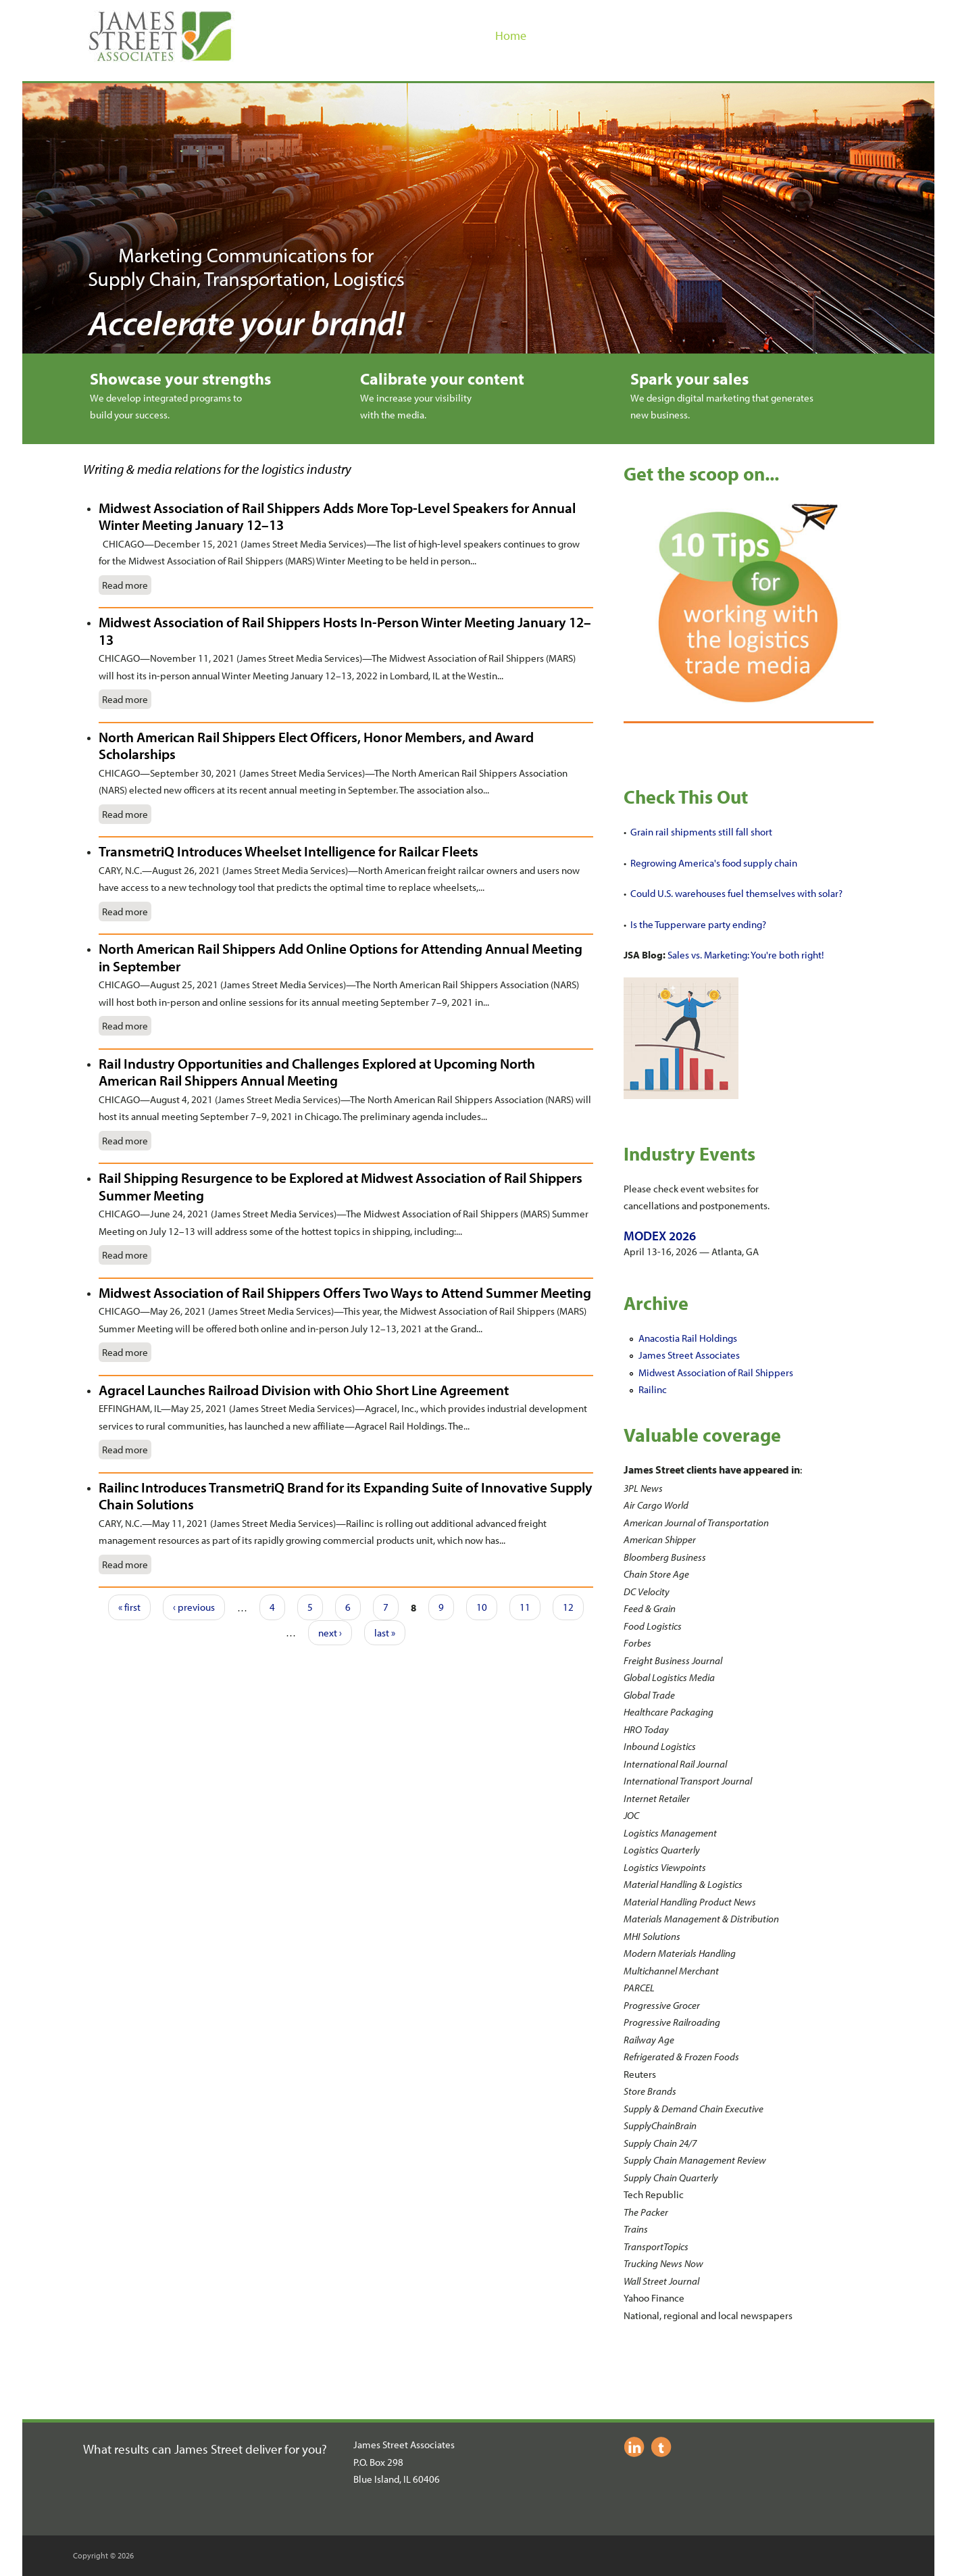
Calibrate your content (442, 378)
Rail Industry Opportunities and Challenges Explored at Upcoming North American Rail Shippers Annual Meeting (317, 1072)
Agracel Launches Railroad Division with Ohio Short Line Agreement (304, 1389)
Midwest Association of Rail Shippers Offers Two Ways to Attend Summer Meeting (345, 1292)
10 (481, 1607)
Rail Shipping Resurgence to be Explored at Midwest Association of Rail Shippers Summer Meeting (340, 1186)
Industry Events (689, 1153)
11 (525, 1607)
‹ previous (194, 1607)
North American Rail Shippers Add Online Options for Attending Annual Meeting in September (340, 957)
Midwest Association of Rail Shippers (715, 1372)
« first (129, 1607)
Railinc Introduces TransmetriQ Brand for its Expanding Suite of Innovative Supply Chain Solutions (346, 1496)
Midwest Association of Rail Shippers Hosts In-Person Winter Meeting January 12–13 (345, 630)
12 (568, 1607)
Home (510, 35)
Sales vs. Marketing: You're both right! (746, 954)
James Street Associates (689, 1354)
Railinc (652, 1389)
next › (330, 1632)
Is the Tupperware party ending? (698, 924)
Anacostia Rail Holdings (687, 1338)
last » (384, 1632)
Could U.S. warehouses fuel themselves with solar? (736, 893)
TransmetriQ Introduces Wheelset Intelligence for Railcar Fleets (288, 851)
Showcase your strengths (180, 378)
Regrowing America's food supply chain (713, 862)
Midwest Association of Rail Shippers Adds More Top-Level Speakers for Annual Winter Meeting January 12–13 (337, 516)
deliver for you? (286, 2449)
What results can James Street (164, 2449)
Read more (125, 585)
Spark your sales (689, 378)
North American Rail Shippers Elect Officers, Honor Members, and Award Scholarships (316, 745)
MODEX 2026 (660, 1236)
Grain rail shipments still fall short (701, 831)
